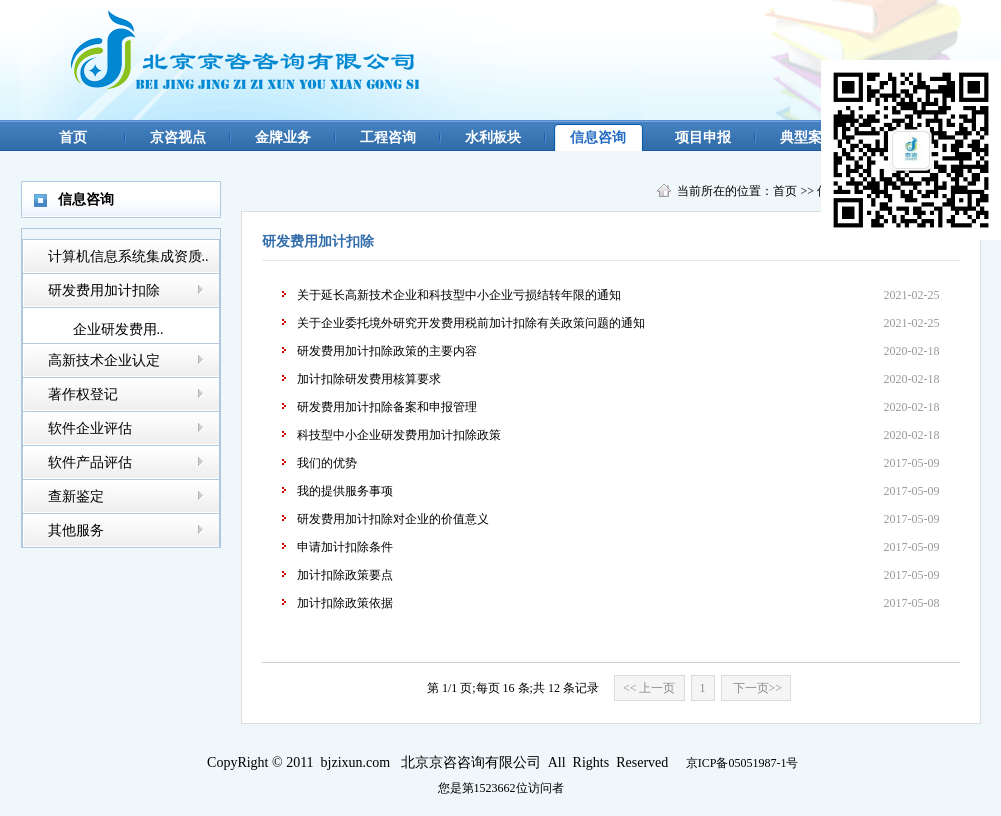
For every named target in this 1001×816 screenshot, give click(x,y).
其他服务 (76, 530)
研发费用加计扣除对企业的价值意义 (393, 519)
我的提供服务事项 (345, 491)
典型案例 (808, 137)
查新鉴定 (76, 496)
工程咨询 (388, 137)
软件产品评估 (90, 462)
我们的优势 (327, 463)
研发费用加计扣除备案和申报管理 (387, 407)
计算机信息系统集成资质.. (128, 256)
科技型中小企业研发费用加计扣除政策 (399, 435)
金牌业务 (283, 137)
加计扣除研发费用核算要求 (369, 379)
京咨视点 (178, 137)
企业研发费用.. (118, 329)
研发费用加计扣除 (104, 290)
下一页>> (756, 688)
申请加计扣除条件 (345, 547)
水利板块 (493, 137)
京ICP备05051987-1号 (742, 763)
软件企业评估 (90, 428)
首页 (73, 137)
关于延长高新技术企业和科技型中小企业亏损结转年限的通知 (459, 295)
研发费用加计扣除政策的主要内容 (387, 351)
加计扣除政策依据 (345, 603)
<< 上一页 (649, 688)
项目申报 (703, 137)
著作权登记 (83, 394)
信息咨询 (598, 137)
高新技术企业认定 (104, 360)
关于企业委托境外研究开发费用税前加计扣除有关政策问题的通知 (471, 323)
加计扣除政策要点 (345, 575)
